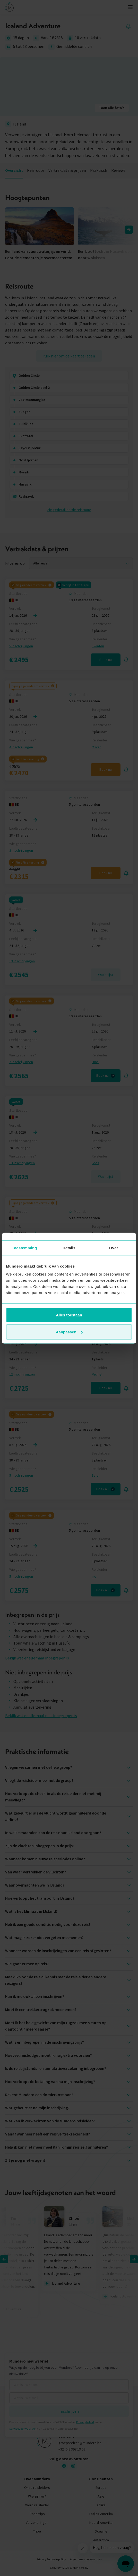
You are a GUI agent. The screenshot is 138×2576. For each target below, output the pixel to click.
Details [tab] (69, 1247)
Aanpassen (69, 1332)
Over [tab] (113, 1247)
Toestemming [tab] (24, 1247)
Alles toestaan (69, 1315)
